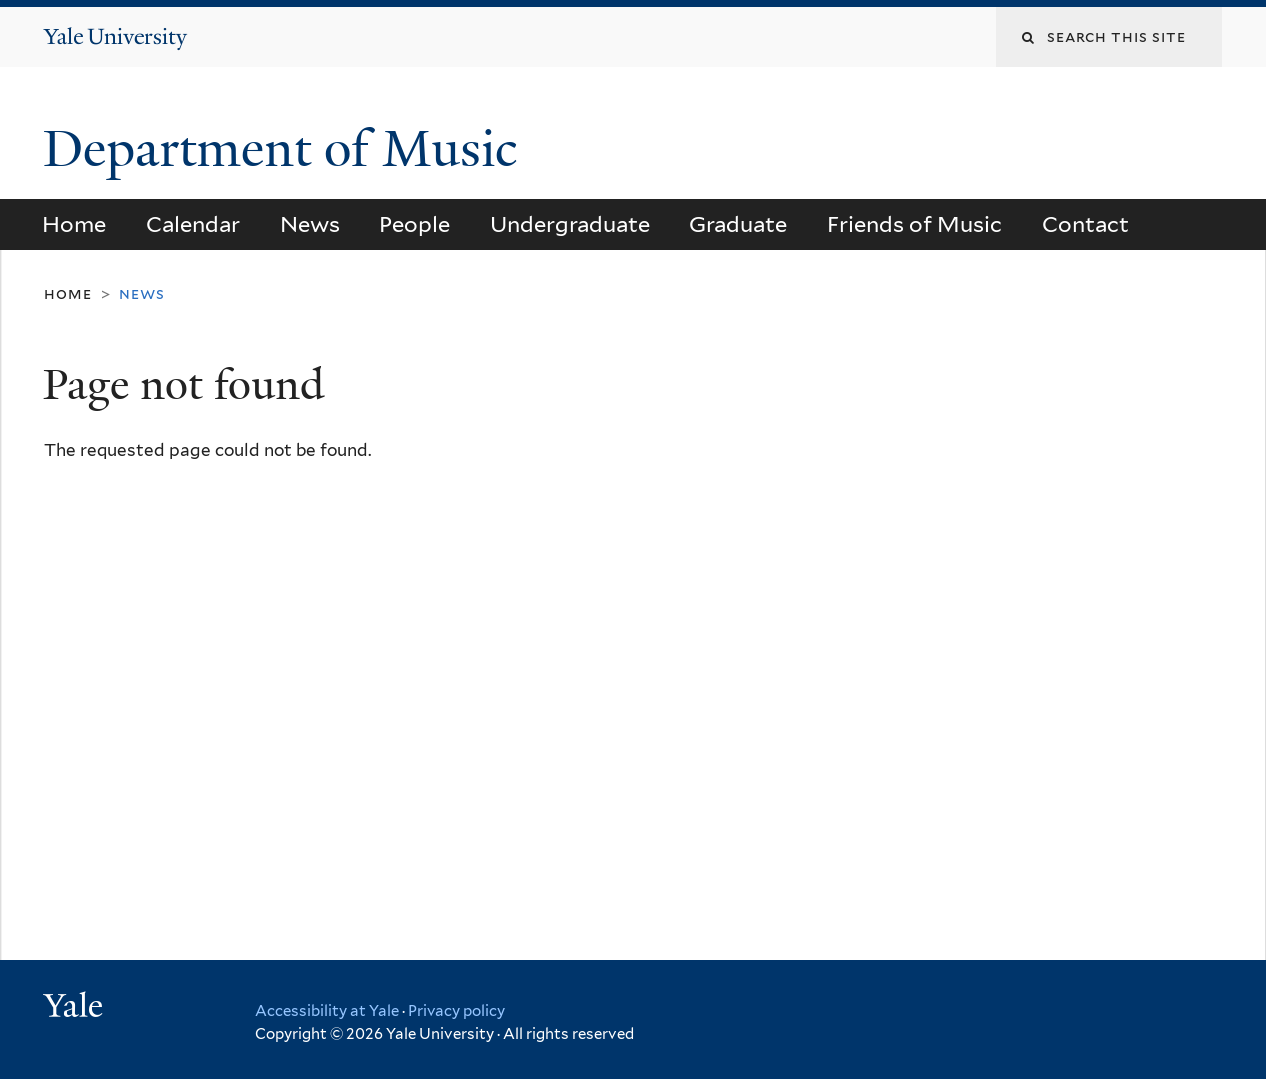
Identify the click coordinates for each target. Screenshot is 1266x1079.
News (310, 224)
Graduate (738, 224)
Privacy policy (456, 1011)
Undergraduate (570, 224)
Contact (1085, 224)
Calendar (193, 224)
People (414, 224)
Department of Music (286, 149)
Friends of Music (914, 224)
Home (74, 224)
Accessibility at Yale (327, 1011)
